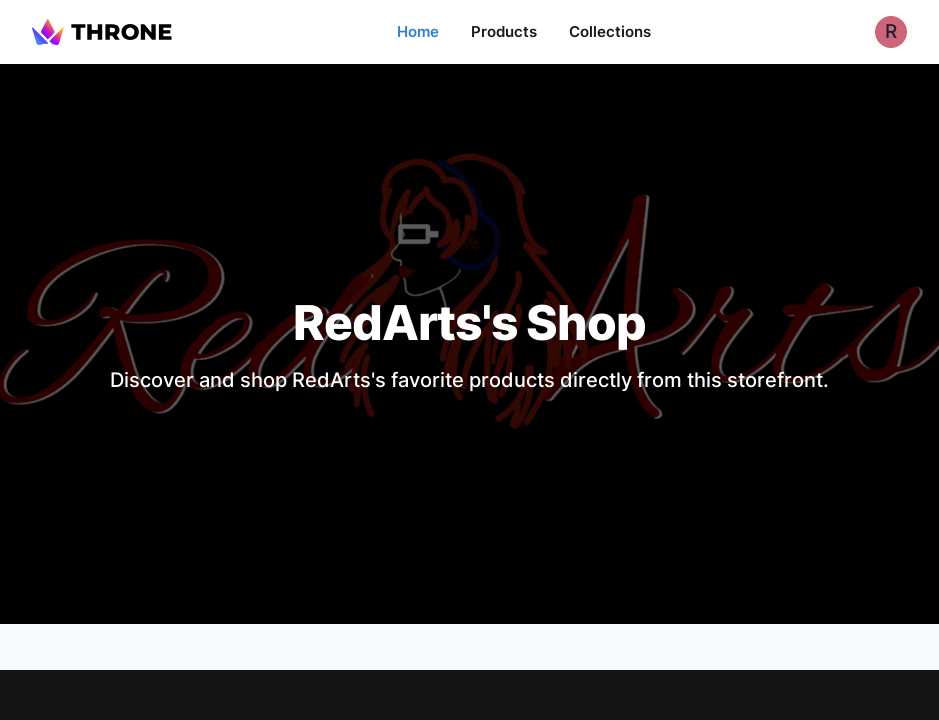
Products (504, 31)
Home (418, 31)
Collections (610, 31)
